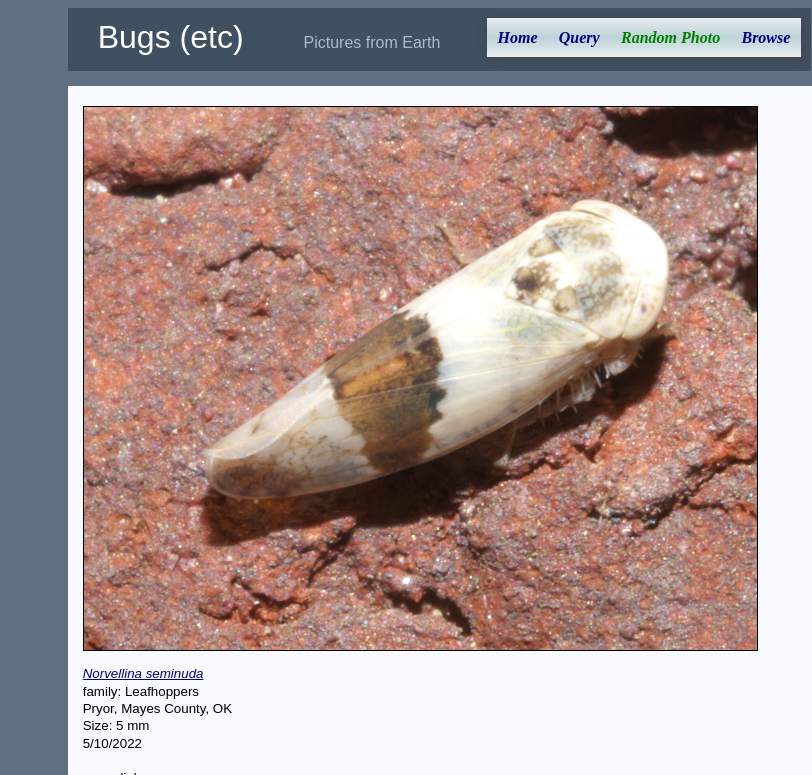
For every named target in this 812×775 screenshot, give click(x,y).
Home (518, 37)
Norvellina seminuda (143, 673)
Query (579, 37)
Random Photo (670, 37)
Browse (765, 37)
